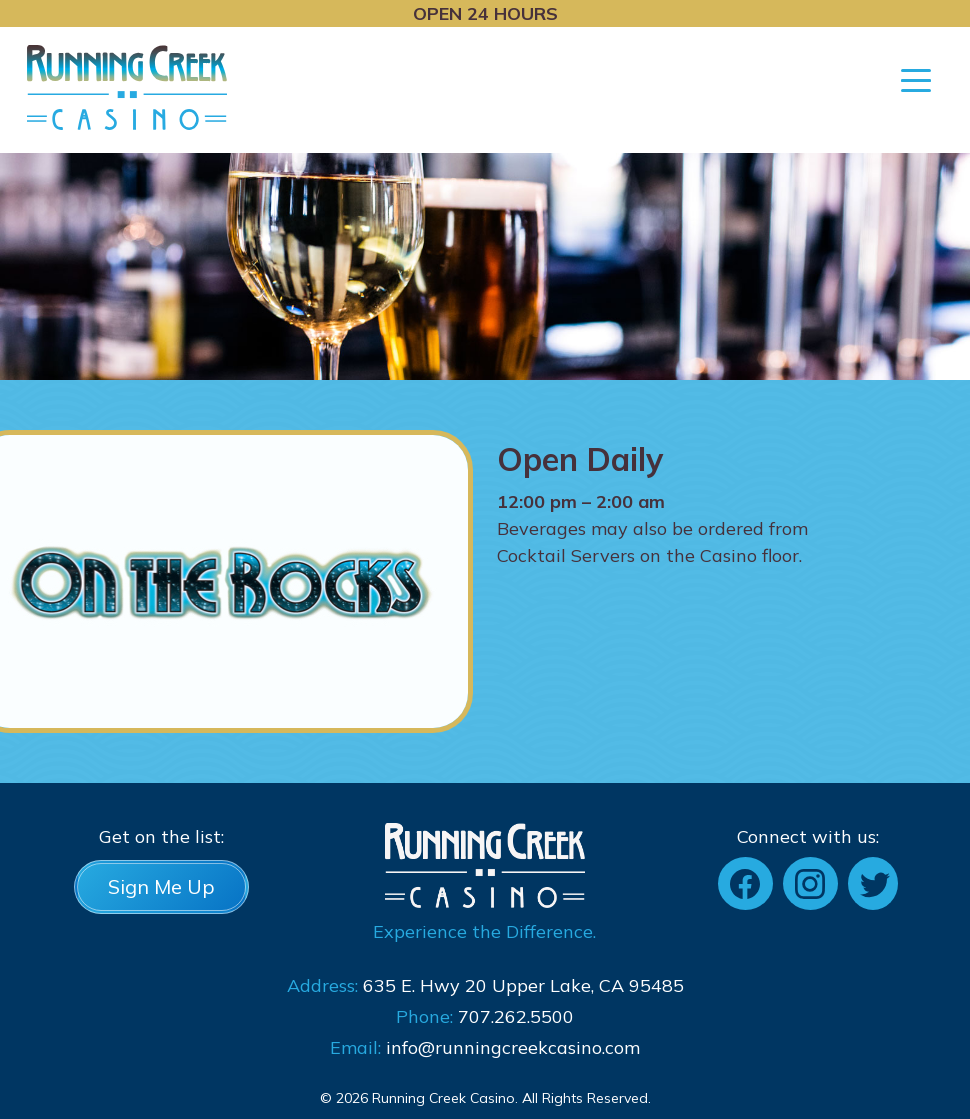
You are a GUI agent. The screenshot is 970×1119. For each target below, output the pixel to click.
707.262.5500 (516, 1016)
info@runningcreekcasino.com (513, 1047)
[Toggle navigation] (916, 79)
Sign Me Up (161, 886)
